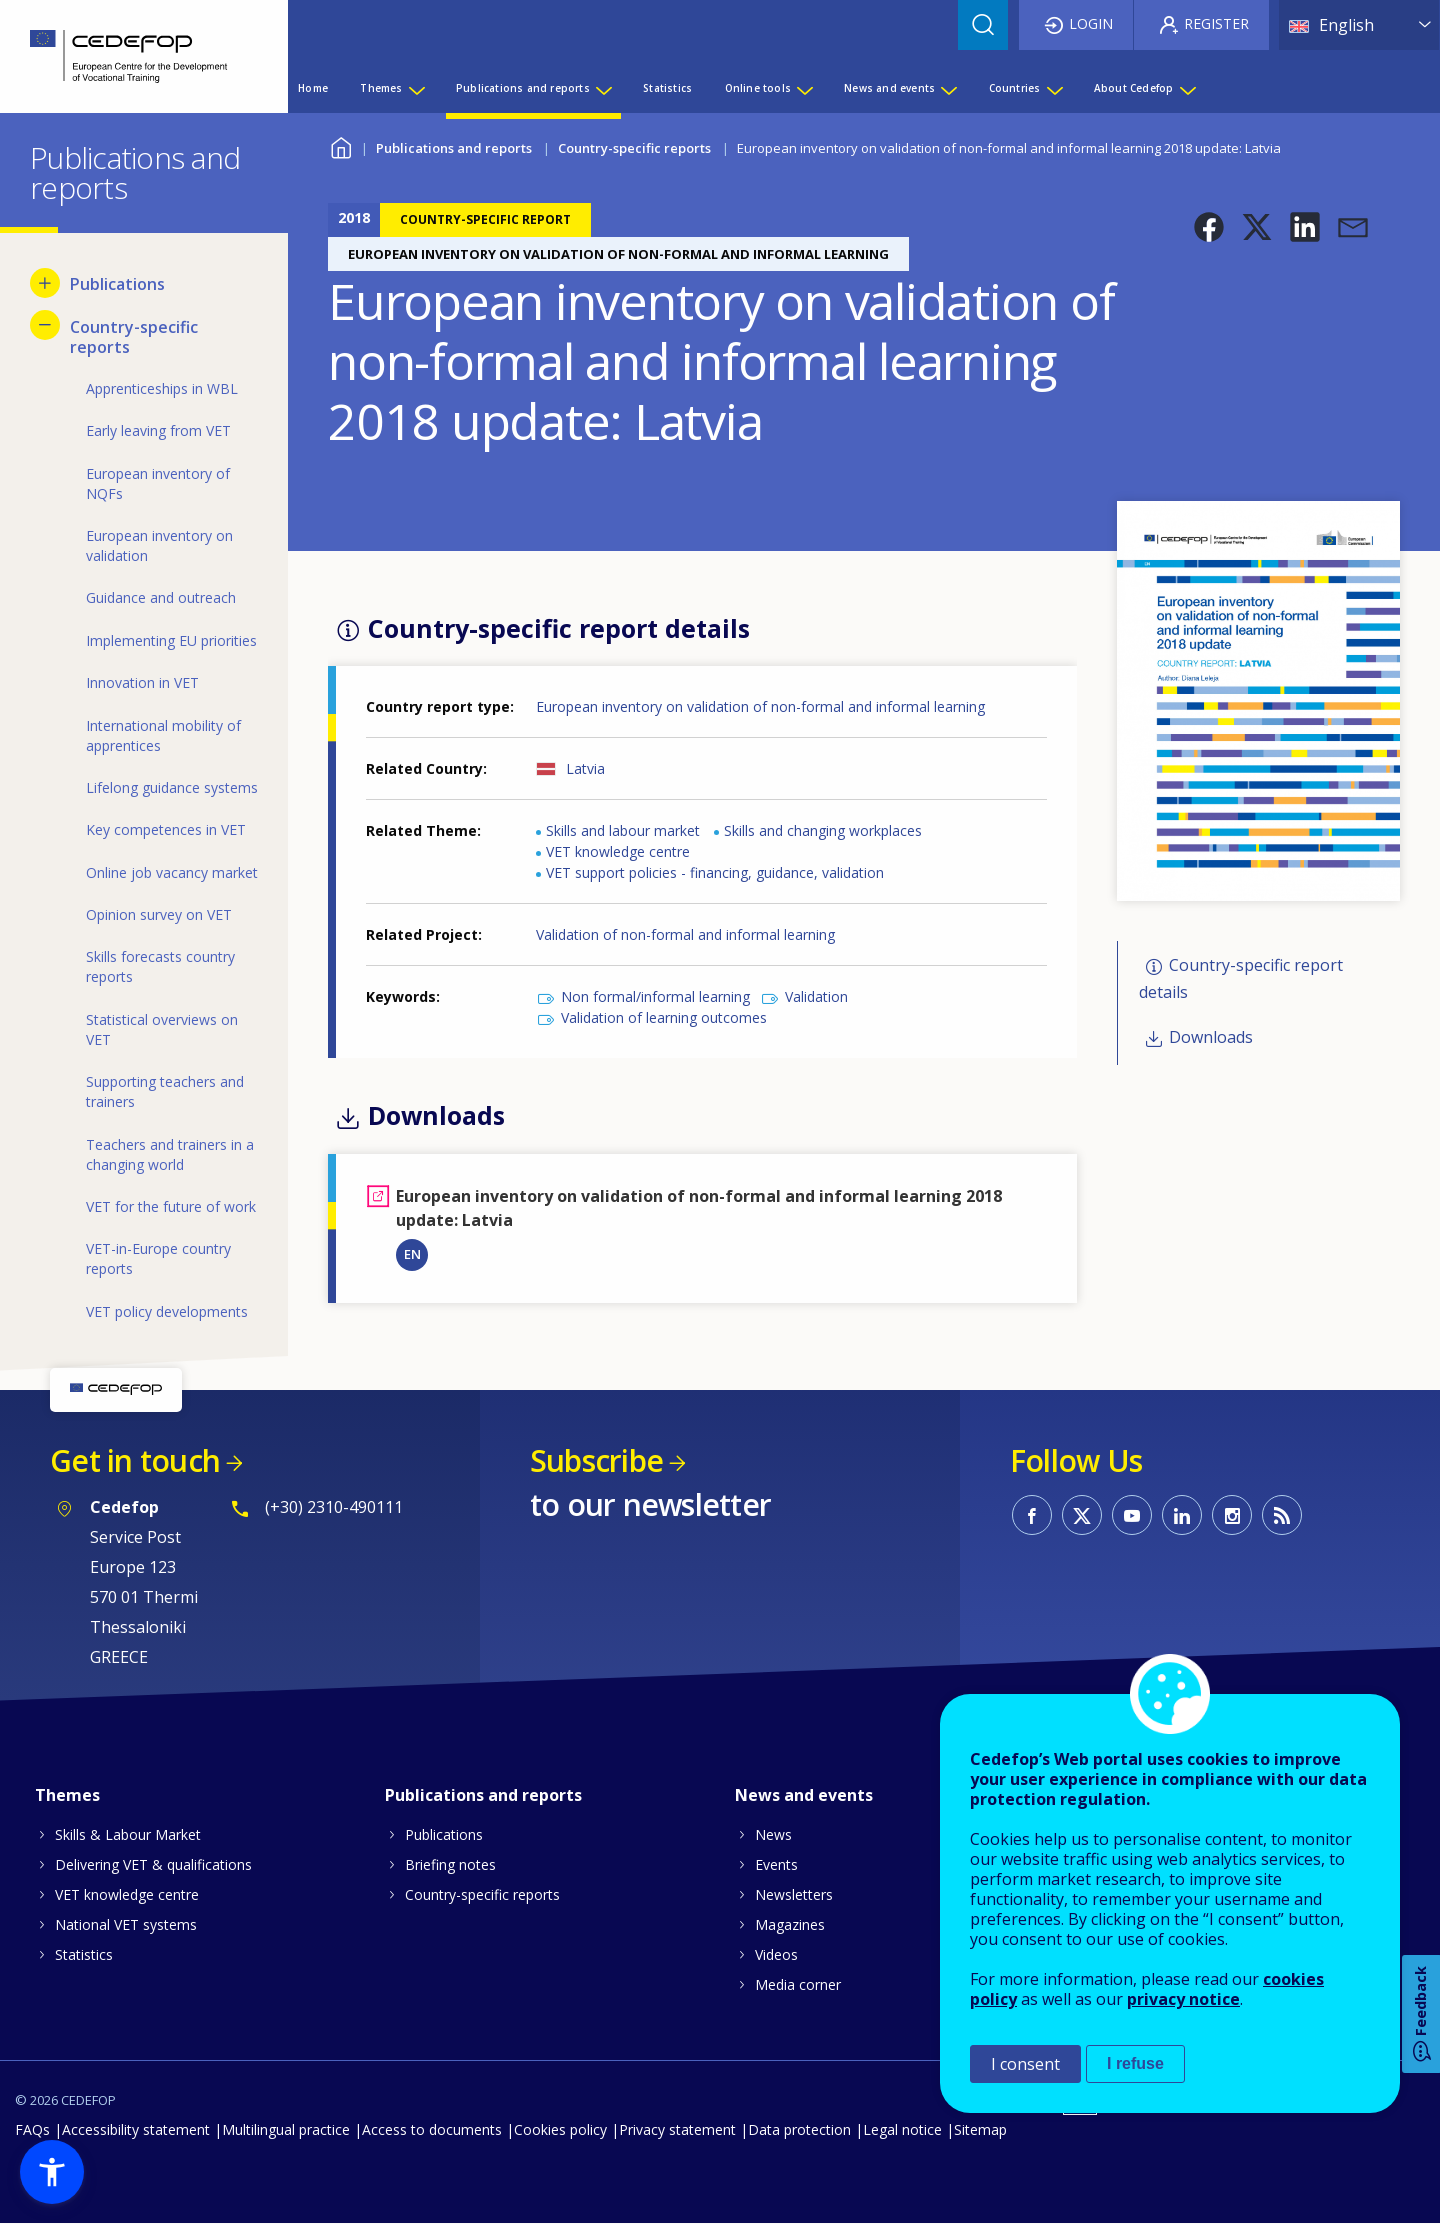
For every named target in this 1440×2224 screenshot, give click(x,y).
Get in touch (135, 1460)
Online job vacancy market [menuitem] (172, 872)
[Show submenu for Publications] (45, 283)
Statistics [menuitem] (667, 88)
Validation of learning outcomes (664, 1017)
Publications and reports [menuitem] (523, 88)
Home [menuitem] (313, 88)
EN (412, 1254)
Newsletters (794, 1894)
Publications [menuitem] (117, 284)
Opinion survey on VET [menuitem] (159, 914)
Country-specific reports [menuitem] (134, 337)
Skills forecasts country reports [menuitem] (160, 966)
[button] (1209, 227)
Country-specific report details (1241, 978)
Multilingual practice (286, 2129)
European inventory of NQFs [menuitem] (158, 483)
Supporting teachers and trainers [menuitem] (165, 1091)
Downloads (1211, 1038)
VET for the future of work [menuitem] (171, 1206)
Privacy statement (677, 2129)
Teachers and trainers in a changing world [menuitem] (170, 1154)
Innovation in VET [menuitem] (142, 682)
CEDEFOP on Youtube (1132, 1515)
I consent (1025, 2064)
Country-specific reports (634, 148)
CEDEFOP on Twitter (1082, 1515)
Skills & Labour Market (128, 1834)
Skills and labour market (623, 830)
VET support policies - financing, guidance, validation (715, 872)
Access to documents (432, 2129)
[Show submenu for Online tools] (804, 88)
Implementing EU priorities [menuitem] (171, 640)
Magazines (790, 1924)
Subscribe (596, 1460)
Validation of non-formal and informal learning (685, 934)
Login (1091, 23)
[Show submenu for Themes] (416, 88)
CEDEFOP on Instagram (1232, 1515)
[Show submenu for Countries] (1054, 88)
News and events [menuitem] (889, 88)
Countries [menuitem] (1015, 88)
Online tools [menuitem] (758, 88)
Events (776, 1864)
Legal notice (902, 2129)
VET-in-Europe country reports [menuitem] (158, 1258)
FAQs (32, 2129)
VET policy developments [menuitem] (167, 1311)
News (773, 1834)
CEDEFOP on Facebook (1032, 1515)
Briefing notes (450, 1864)
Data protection (799, 2129)
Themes (67, 1795)
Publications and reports (454, 148)
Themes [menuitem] (381, 88)
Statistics (84, 1954)
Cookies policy (560, 2129)
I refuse (1135, 2063)
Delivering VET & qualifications (153, 1864)
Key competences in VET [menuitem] (166, 829)
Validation (816, 996)
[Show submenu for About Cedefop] (1187, 88)
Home (340, 145)
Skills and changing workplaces (823, 830)
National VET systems (126, 1924)
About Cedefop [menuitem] (1134, 88)
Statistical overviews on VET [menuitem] (162, 1029)
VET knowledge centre (618, 851)
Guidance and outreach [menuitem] (161, 597)
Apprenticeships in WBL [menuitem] (162, 388)
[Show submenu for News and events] (948, 88)
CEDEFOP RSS (1282, 1515)
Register (1216, 23)
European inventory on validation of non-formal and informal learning (760, 706)
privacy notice (1183, 1999)
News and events (804, 1795)
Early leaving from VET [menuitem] (158, 430)
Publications (444, 1834)
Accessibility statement (136, 2129)
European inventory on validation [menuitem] (159, 545)
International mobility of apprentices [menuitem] (163, 735)
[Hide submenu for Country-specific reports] (45, 325)
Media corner (798, 1984)
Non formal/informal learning (655, 996)
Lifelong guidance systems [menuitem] (172, 787)
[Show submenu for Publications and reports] (603, 88)
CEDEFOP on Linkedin (1182, 1515)
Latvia (585, 768)
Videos (776, 1954)
